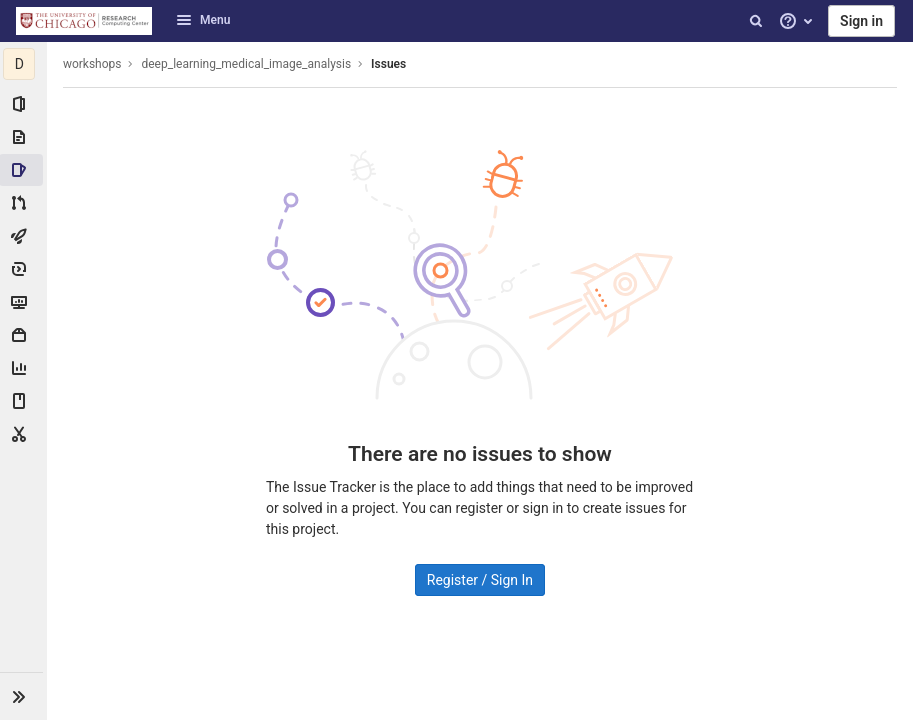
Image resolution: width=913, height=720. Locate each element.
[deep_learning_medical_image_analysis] (24, 64)
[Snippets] (24, 434)
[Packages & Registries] (24, 335)
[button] (24, 696)
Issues (389, 64)
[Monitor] (24, 302)
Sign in (861, 21)
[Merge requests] (24, 203)
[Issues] (24, 170)
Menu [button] (203, 20)
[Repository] (24, 137)
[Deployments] (24, 269)
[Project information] (24, 104)
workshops (93, 64)
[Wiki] (24, 401)
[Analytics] (24, 368)
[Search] (756, 21)
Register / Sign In (480, 580)
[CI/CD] (24, 236)
